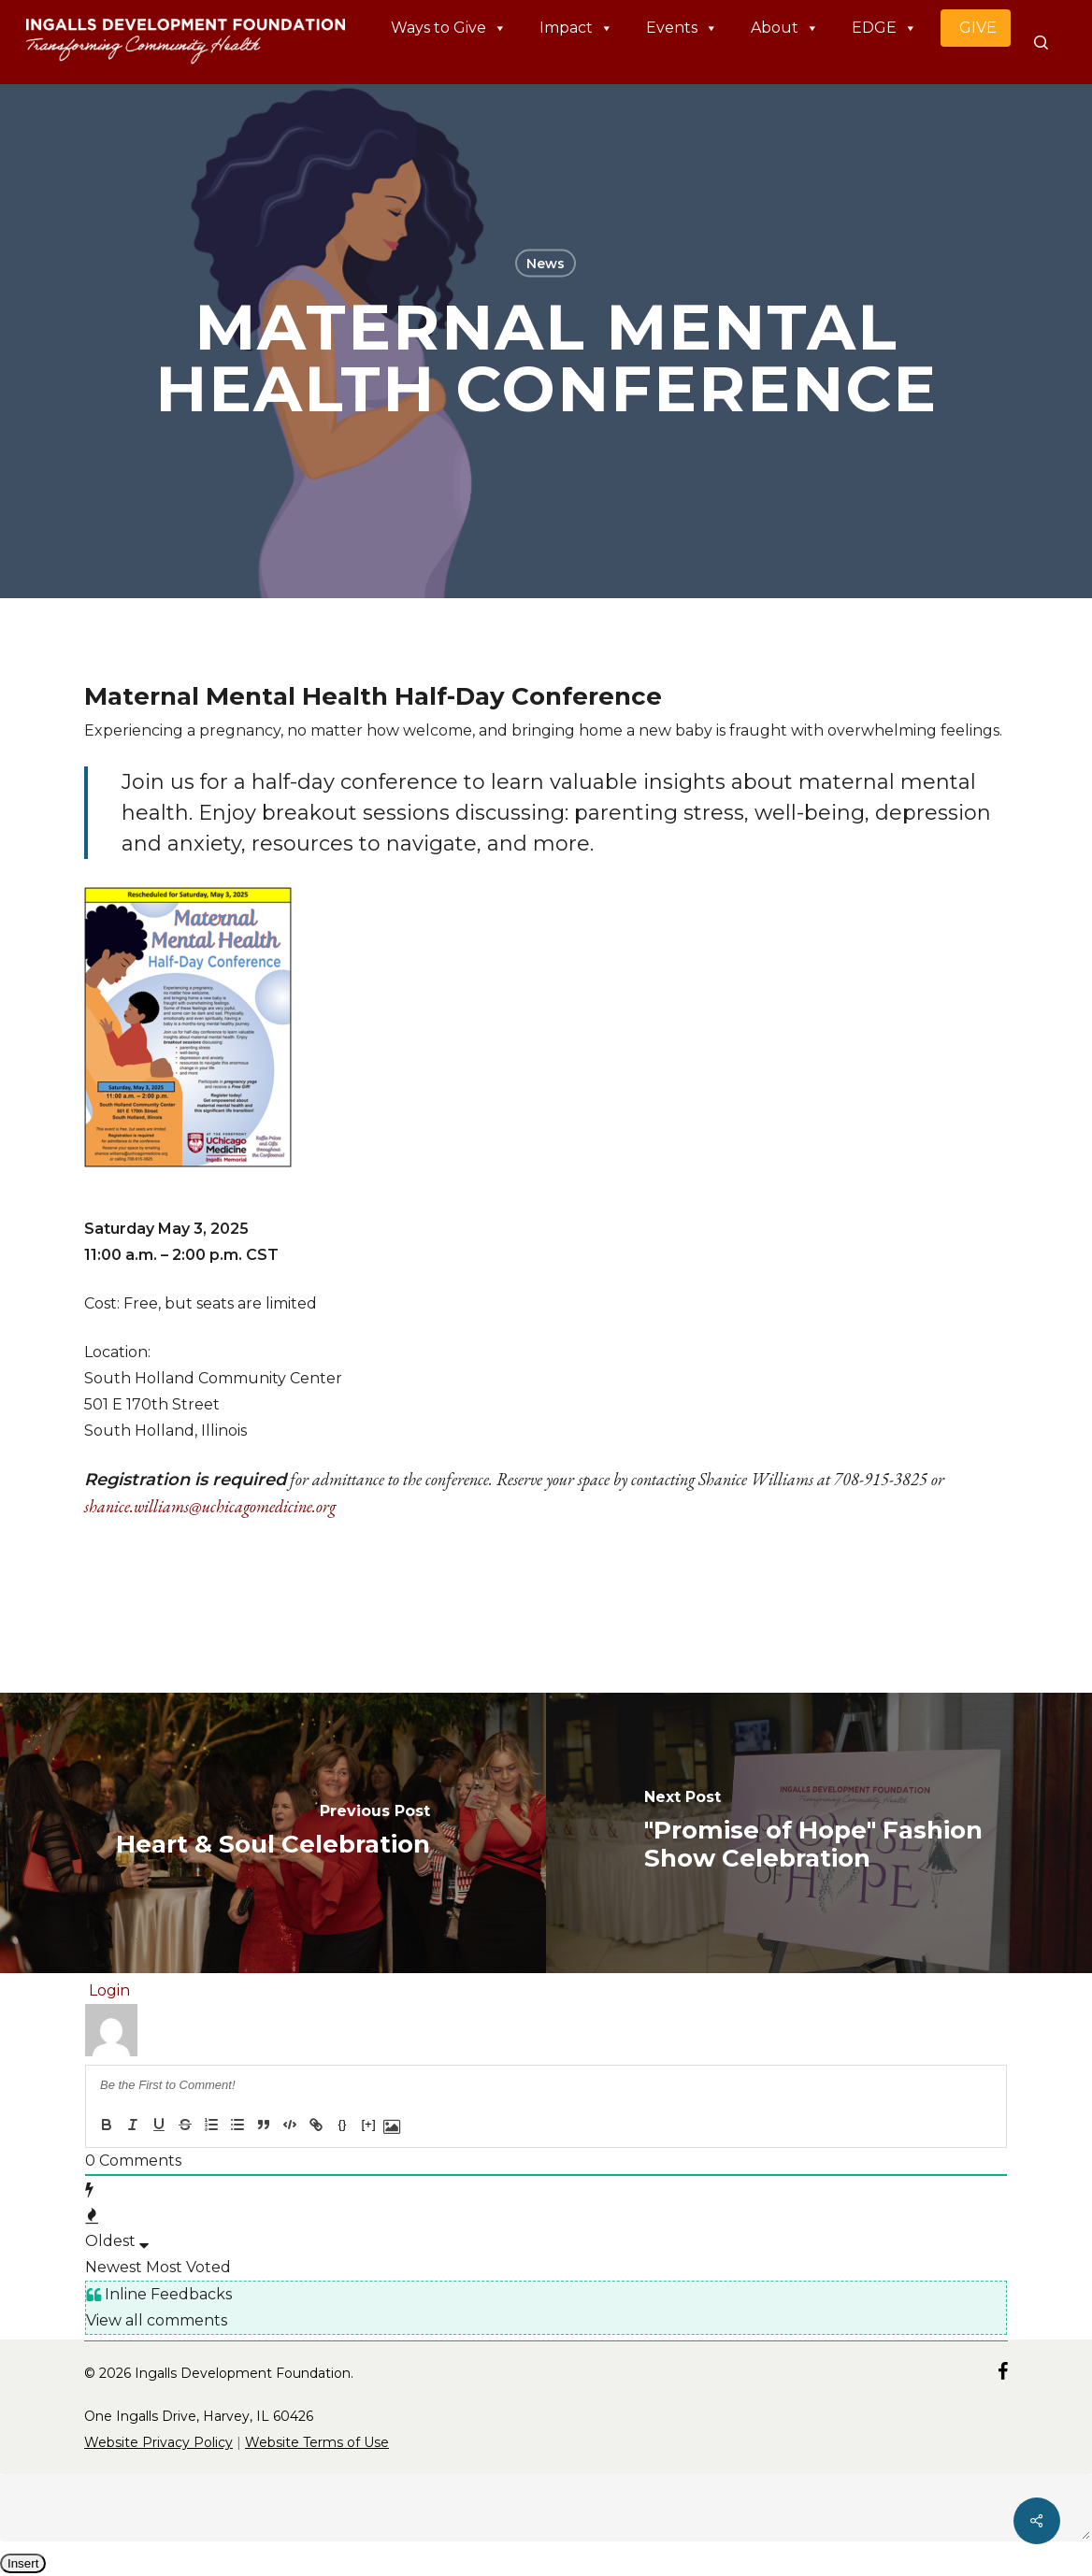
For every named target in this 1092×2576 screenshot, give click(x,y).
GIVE (978, 27)
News (545, 263)
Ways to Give (449, 28)
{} (342, 2124)
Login (107, 1990)
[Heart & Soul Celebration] (273, 1833)
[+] (368, 2124)
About (785, 28)
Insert (22, 2563)
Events (682, 28)
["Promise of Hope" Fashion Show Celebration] (819, 1833)
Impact (576, 28)
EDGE (884, 28)
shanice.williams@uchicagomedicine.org (210, 1506)
